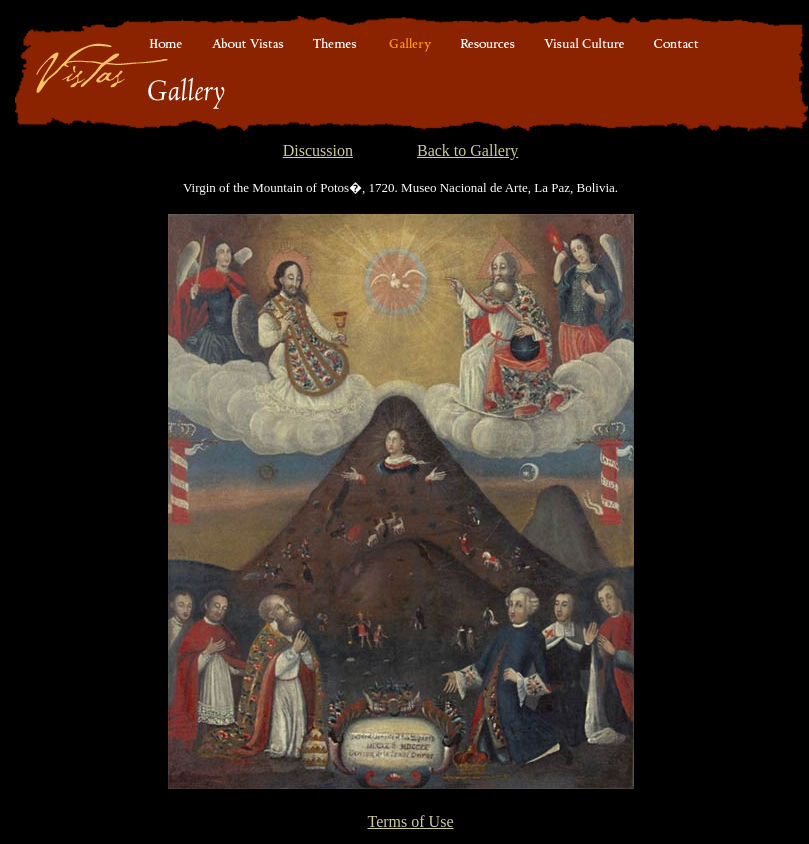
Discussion (318, 150)
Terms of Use (411, 821)
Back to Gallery (467, 150)
